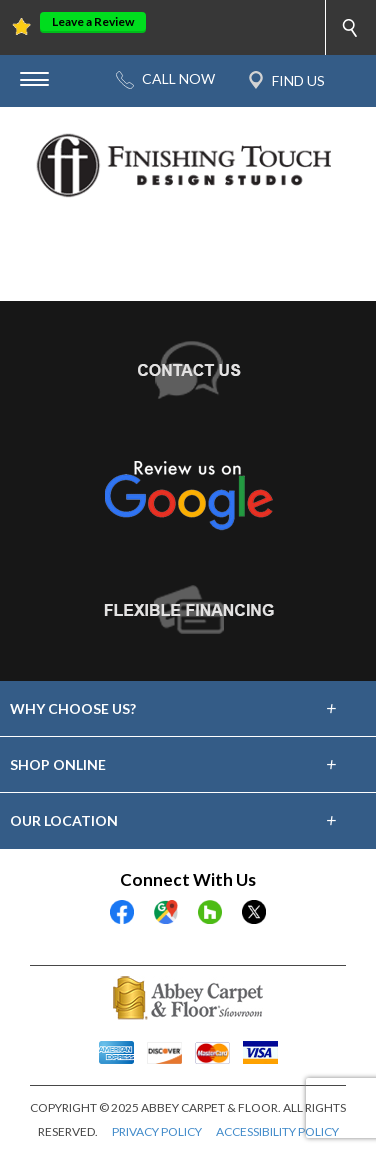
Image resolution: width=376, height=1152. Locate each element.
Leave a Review (93, 21)
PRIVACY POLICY (157, 1131)
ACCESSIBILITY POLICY (277, 1131)
